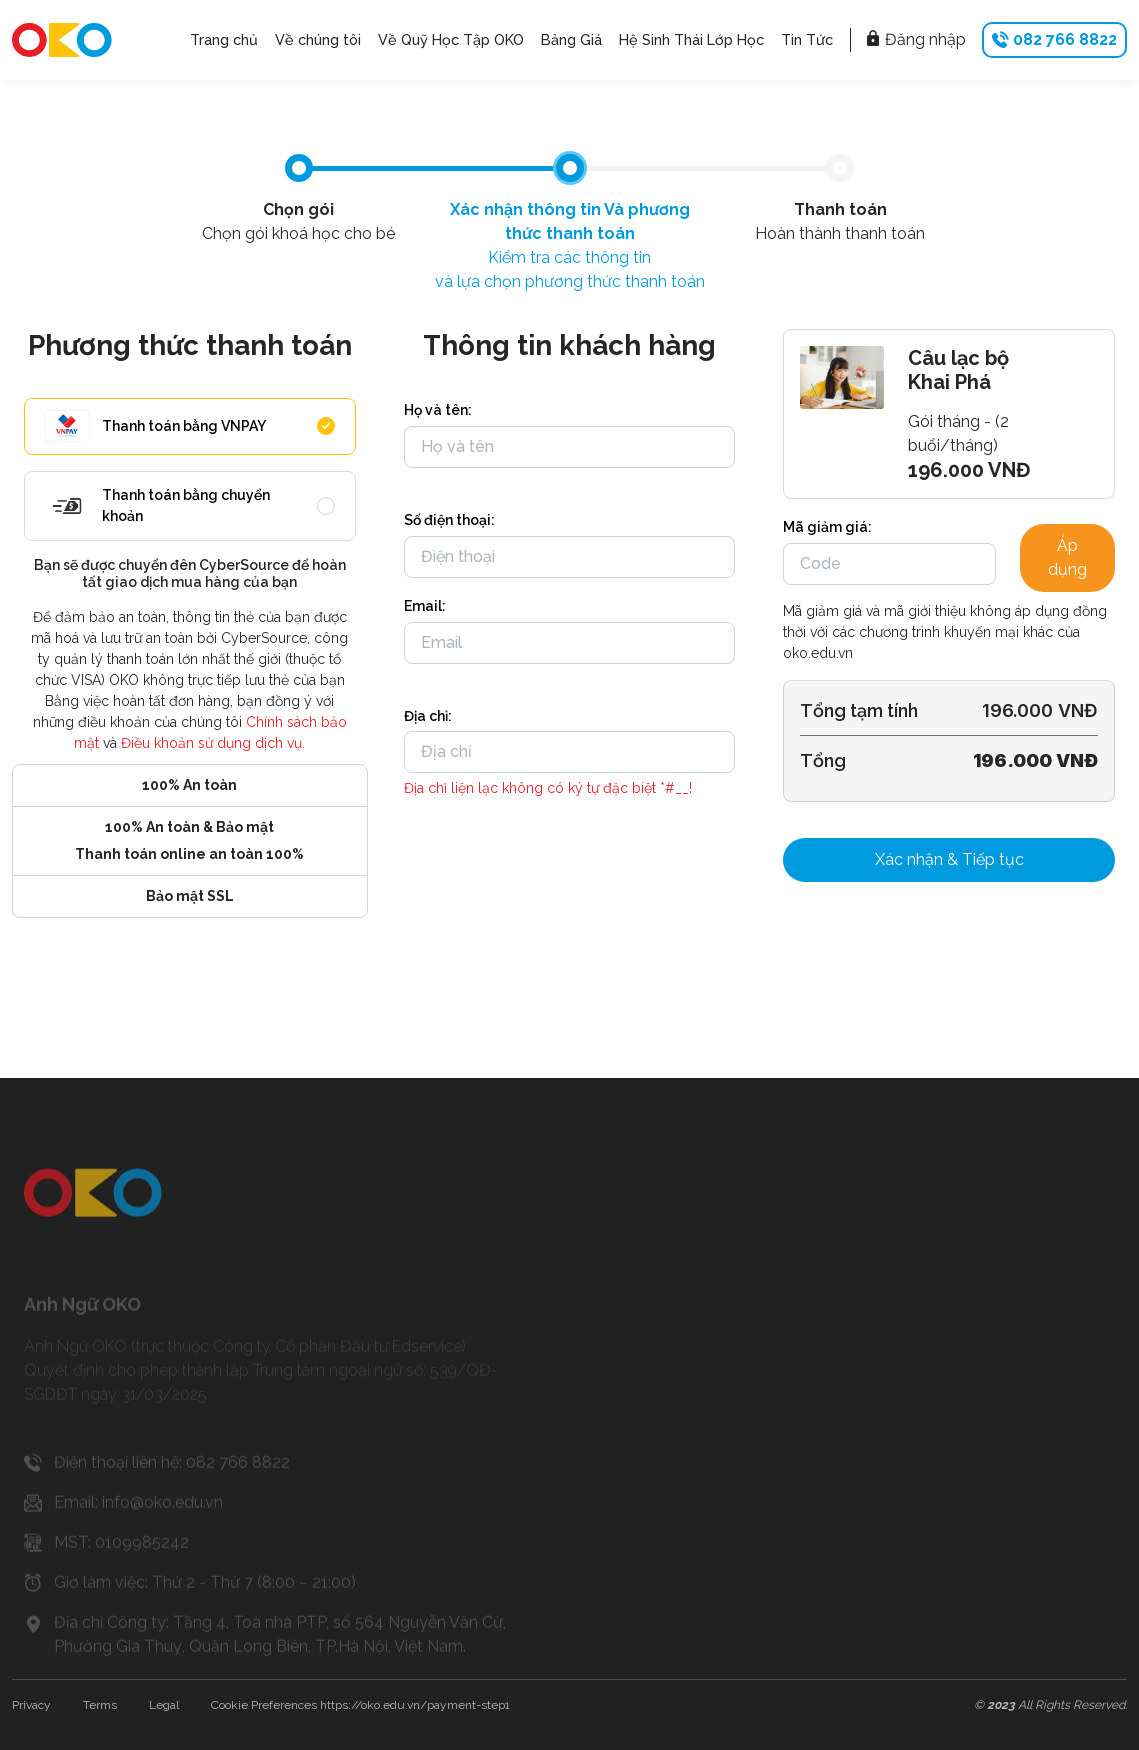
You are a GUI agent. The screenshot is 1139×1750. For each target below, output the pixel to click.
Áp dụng (1067, 557)
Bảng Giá (571, 39)
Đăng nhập (915, 39)
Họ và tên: (438, 410)
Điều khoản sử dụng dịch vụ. (213, 743)
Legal (164, 1705)
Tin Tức (807, 39)
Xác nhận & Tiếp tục (949, 859)
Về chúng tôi (318, 39)
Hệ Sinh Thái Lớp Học (691, 39)
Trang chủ (224, 39)
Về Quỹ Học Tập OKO (451, 39)
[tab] (299, 168)
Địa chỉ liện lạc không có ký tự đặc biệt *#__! (548, 788)
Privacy (31, 1705)
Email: (425, 606)
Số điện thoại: (449, 520)
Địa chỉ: (428, 716)
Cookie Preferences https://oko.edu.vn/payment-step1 (360, 1705)
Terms (100, 1705)
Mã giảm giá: (827, 527)
